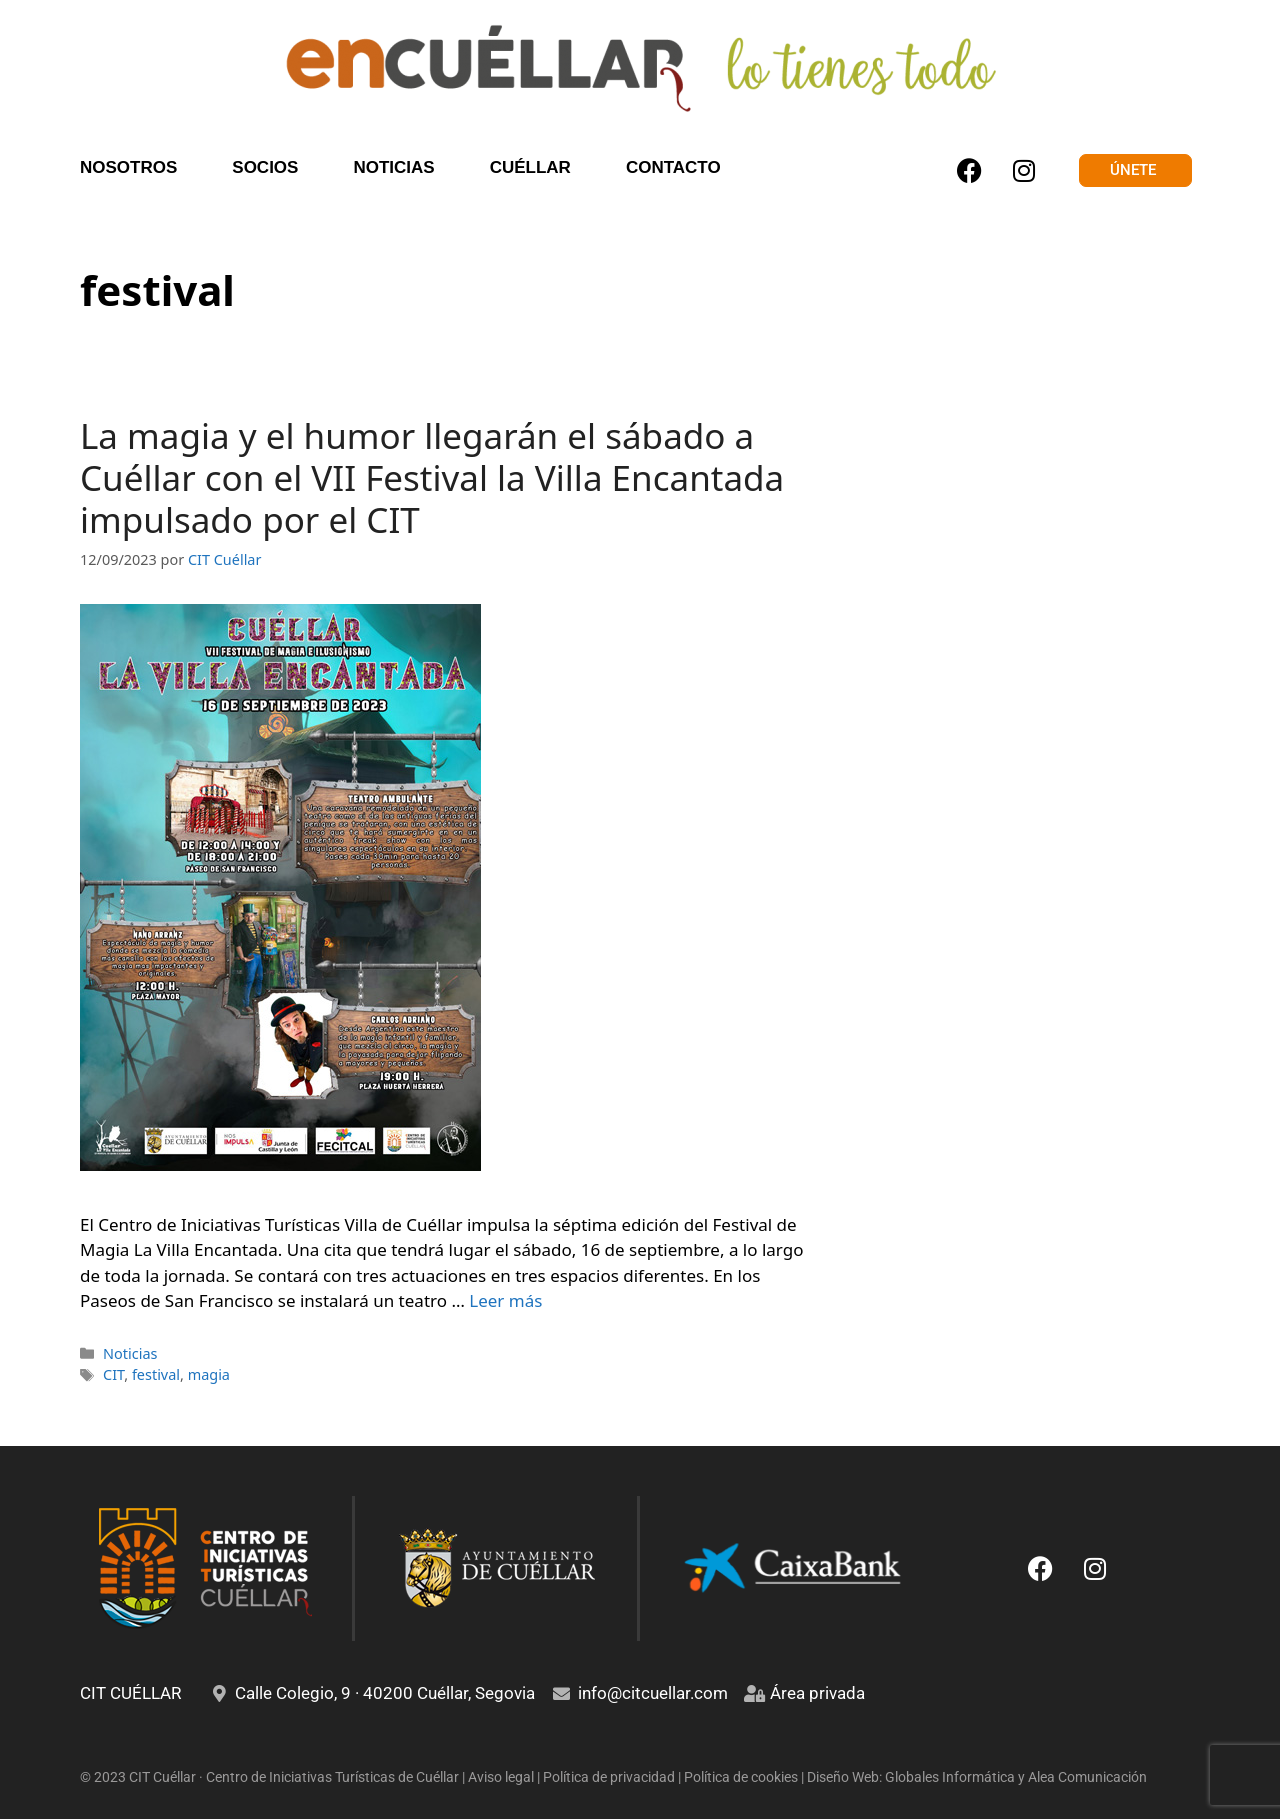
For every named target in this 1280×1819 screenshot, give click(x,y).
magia (209, 1374)
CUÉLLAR (530, 167)
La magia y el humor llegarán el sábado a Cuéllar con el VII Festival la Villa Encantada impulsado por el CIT (432, 477)
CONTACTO (673, 167)
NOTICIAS (393, 167)
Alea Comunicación (1087, 1777)
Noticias (130, 1353)
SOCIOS (265, 167)
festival (156, 1374)
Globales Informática (950, 1777)
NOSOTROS (128, 167)
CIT (113, 1374)
